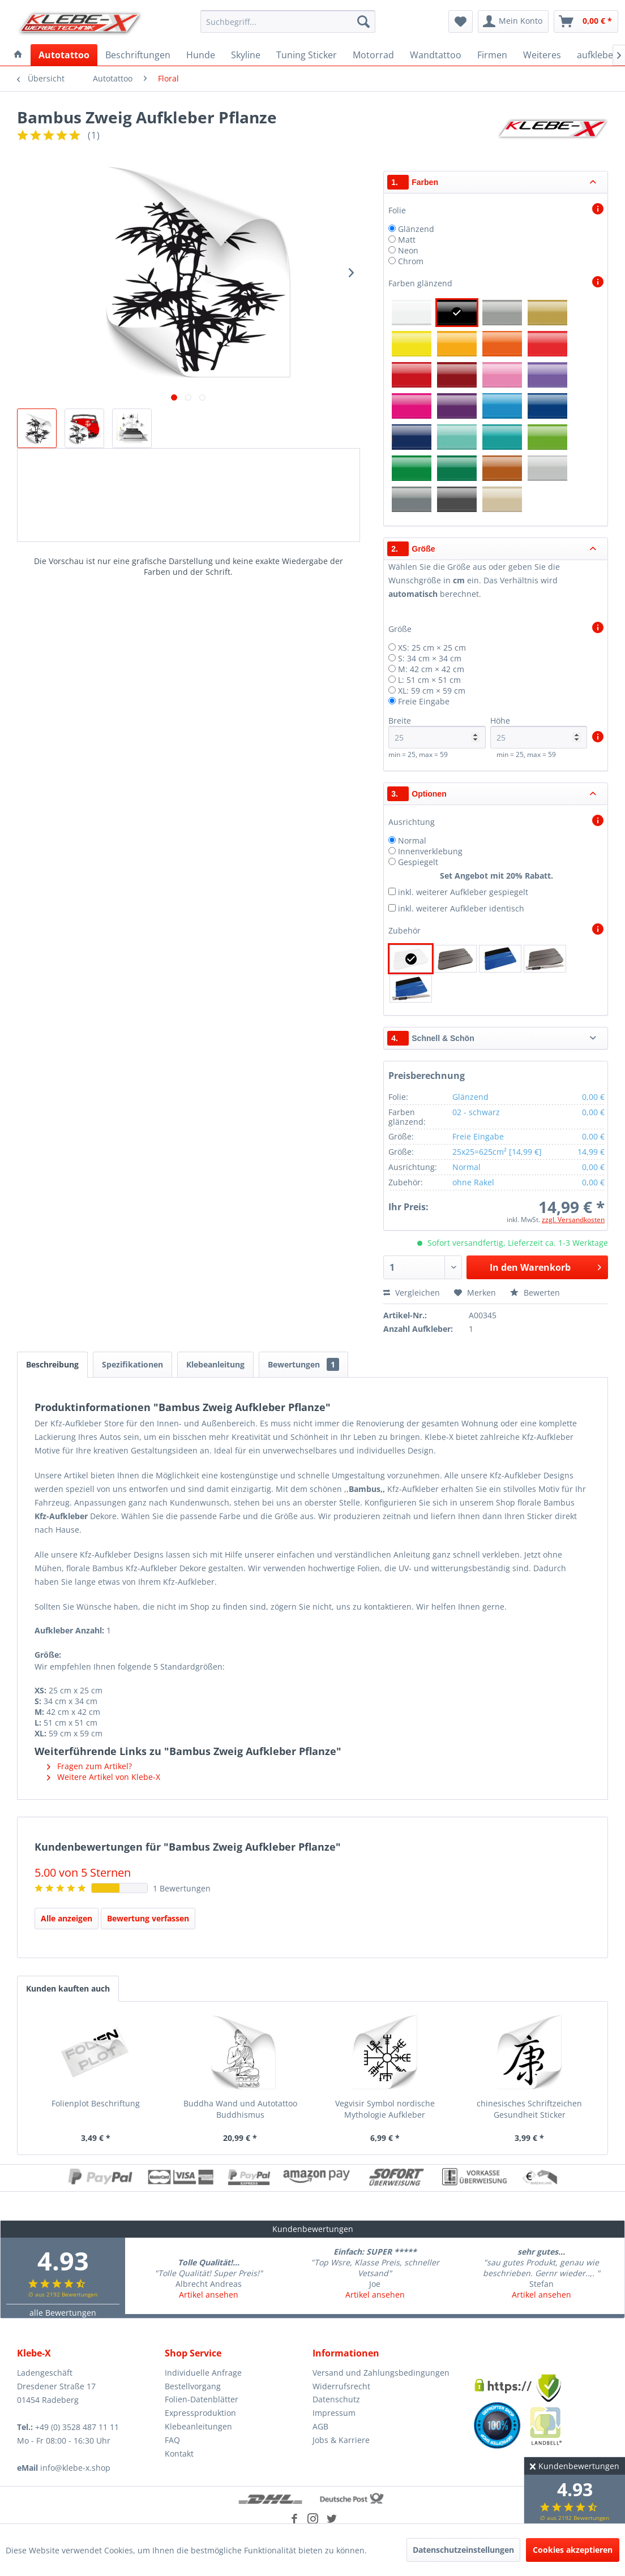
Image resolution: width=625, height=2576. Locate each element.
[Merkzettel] (460, 21)
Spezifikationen (132, 1364)
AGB (320, 2426)
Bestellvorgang (193, 2386)
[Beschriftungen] (137, 55)
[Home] (18, 55)
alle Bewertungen (62, 2312)
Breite (437, 732)
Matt (407, 239)
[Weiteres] (542, 55)
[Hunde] (200, 55)
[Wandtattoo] (435, 55)
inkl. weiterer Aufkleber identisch (461, 908)
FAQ (172, 2440)
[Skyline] (245, 55)
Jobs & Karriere (341, 2440)
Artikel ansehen (208, 2294)
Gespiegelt (418, 862)
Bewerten (535, 1292)
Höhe (539, 732)
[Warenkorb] (586, 21)
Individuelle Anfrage (203, 2372)
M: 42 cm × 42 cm (431, 669)
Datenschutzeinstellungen (463, 2549)
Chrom (410, 261)
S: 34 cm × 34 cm (429, 658)
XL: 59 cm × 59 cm (431, 690)
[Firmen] (492, 55)
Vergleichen (411, 1292)
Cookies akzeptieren (573, 2549)
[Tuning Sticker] (306, 55)
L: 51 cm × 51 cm (429, 679)
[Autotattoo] (64, 55)
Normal (412, 840)
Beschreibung (52, 1364)
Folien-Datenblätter (201, 2399)
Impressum (334, 2412)
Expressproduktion (200, 2412)
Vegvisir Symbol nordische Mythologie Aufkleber (385, 2109)
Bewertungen (303, 1364)
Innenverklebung (430, 851)
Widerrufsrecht (341, 2386)
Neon (408, 250)
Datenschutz (336, 2399)
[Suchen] (363, 21)
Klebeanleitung (215, 1364)
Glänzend (416, 228)
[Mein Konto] (513, 21)
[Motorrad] (373, 55)
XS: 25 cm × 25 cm (432, 647)
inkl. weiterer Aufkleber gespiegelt (463, 892)
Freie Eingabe (424, 701)
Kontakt (179, 2453)
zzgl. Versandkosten (573, 1219)
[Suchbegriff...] (287, 21)
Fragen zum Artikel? (89, 1766)
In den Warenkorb (545, 1266)
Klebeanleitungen (198, 2426)
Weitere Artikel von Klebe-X (103, 1776)
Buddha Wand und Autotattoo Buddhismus (240, 2109)
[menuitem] (287, 21)
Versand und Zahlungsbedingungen (381, 2372)
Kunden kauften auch (68, 1988)
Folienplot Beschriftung (96, 2103)
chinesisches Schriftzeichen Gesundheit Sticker (529, 2109)
